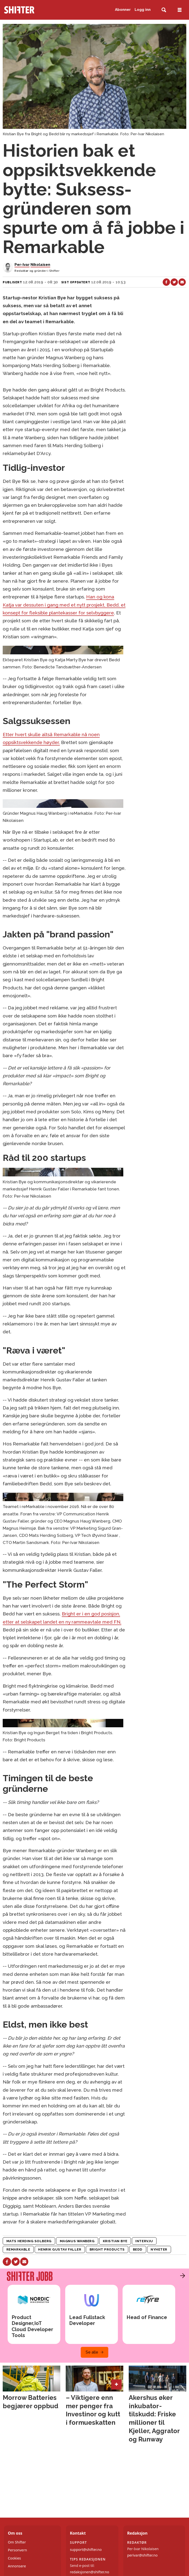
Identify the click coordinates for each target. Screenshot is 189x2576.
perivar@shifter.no (142, 2555)
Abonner (123, 9)
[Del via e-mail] (182, 282)
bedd (137, 2249)
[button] (181, 2275)
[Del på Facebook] (166, 282)
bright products (107, 2249)
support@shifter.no (86, 2549)
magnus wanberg (77, 2241)
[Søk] (163, 10)
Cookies (14, 2558)
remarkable (18, 2249)
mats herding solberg (29, 2241)
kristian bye (115, 2241)
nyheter (159, 2249)
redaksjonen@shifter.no (89, 2572)
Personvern (17, 2550)
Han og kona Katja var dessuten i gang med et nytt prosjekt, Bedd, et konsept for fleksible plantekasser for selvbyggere (64, 604)
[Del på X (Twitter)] (174, 282)
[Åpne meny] (179, 10)
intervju (144, 2241)
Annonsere (17, 2566)
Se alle (92, 2352)
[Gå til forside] (29, 9)
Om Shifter (17, 2542)
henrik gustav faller (59, 2249)
